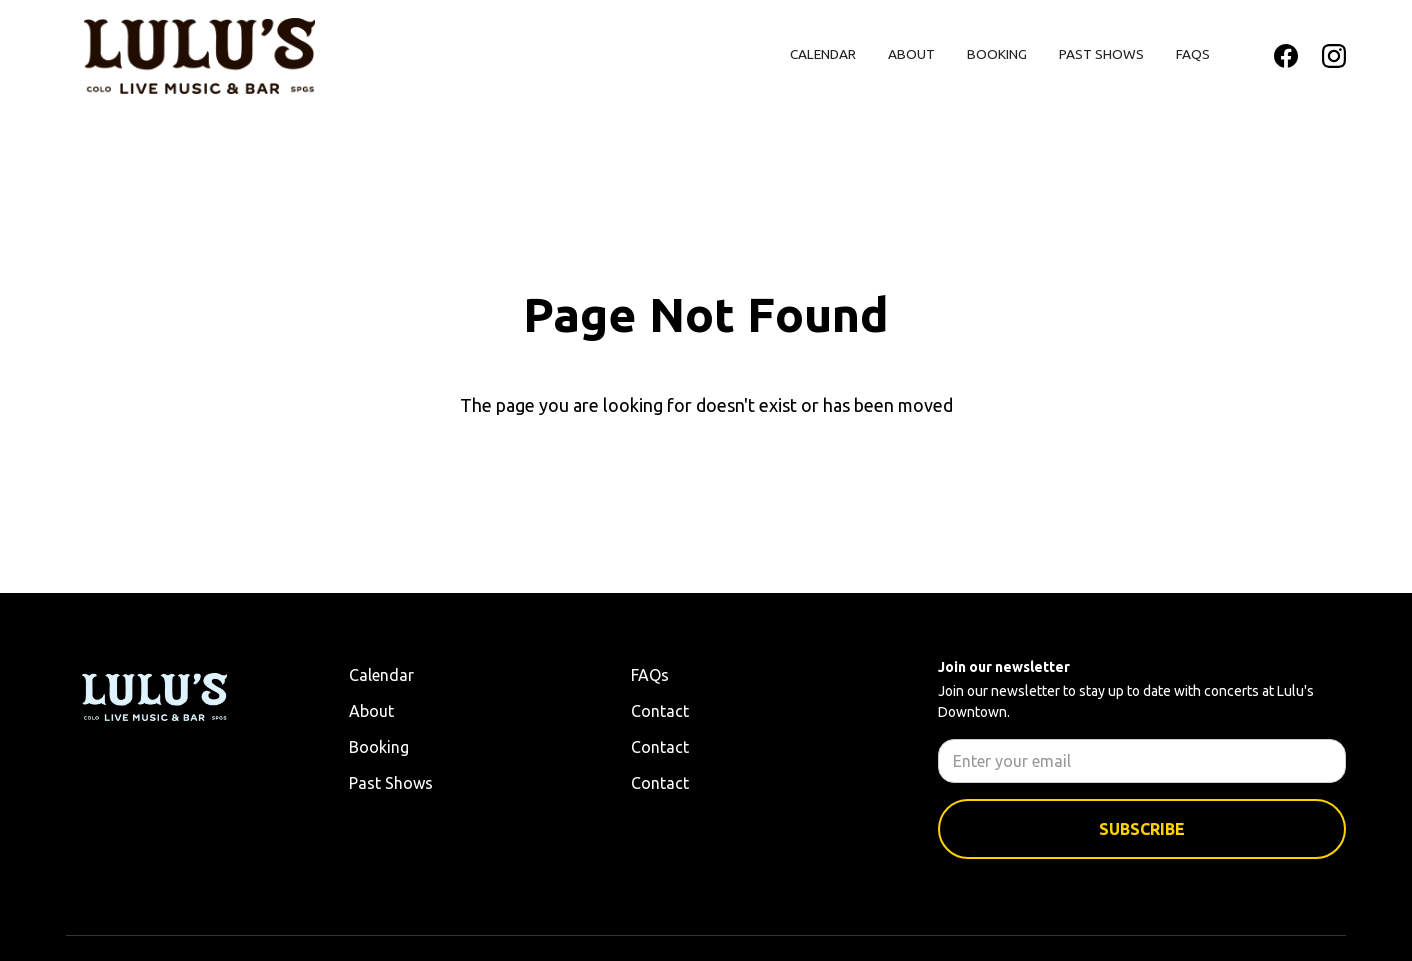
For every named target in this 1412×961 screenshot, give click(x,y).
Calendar (823, 54)
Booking (997, 54)
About (911, 54)
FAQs (1193, 54)
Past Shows (1101, 54)
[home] (199, 56)
